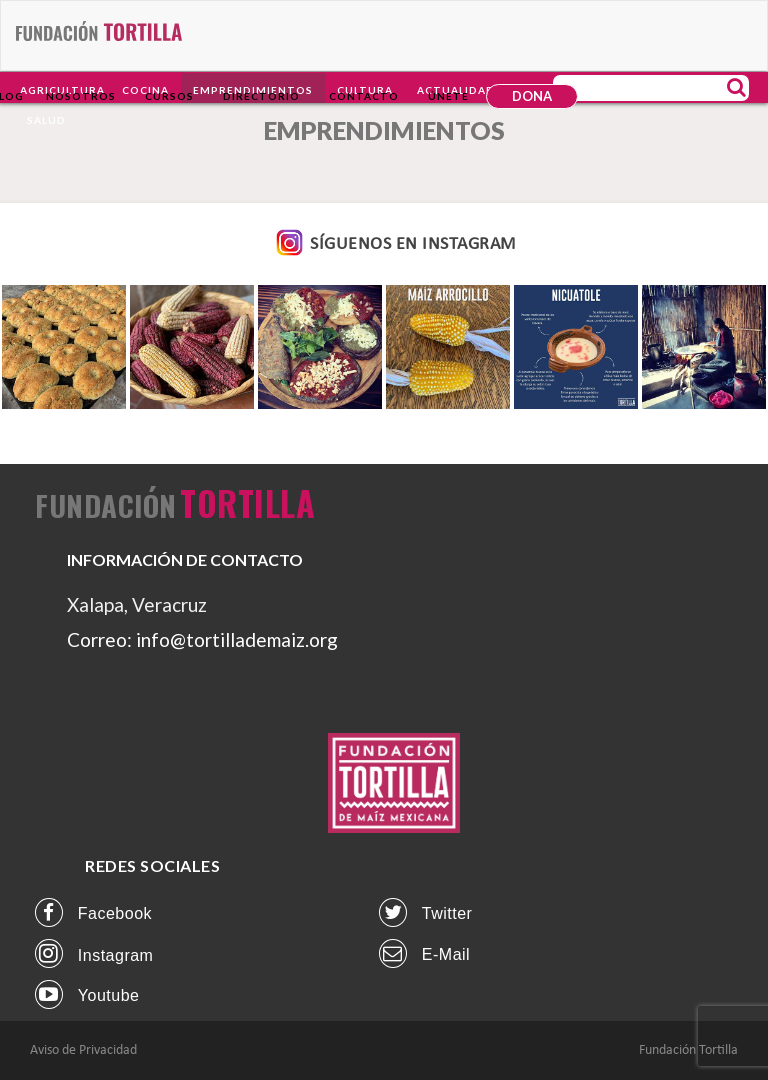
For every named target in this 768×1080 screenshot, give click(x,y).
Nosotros (81, 96)
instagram (94, 953)
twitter (425, 912)
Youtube (87, 994)
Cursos (169, 96)
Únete (448, 96)
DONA (532, 96)
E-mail (424, 953)
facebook (93, 912)
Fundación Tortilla (688, 1050)
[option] (64, 347)
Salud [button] (46, 120)
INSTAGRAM (467, 244)
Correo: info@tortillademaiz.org (202, 639)
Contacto (364, 96)
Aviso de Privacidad (83, 1050)
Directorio (261, 96)
